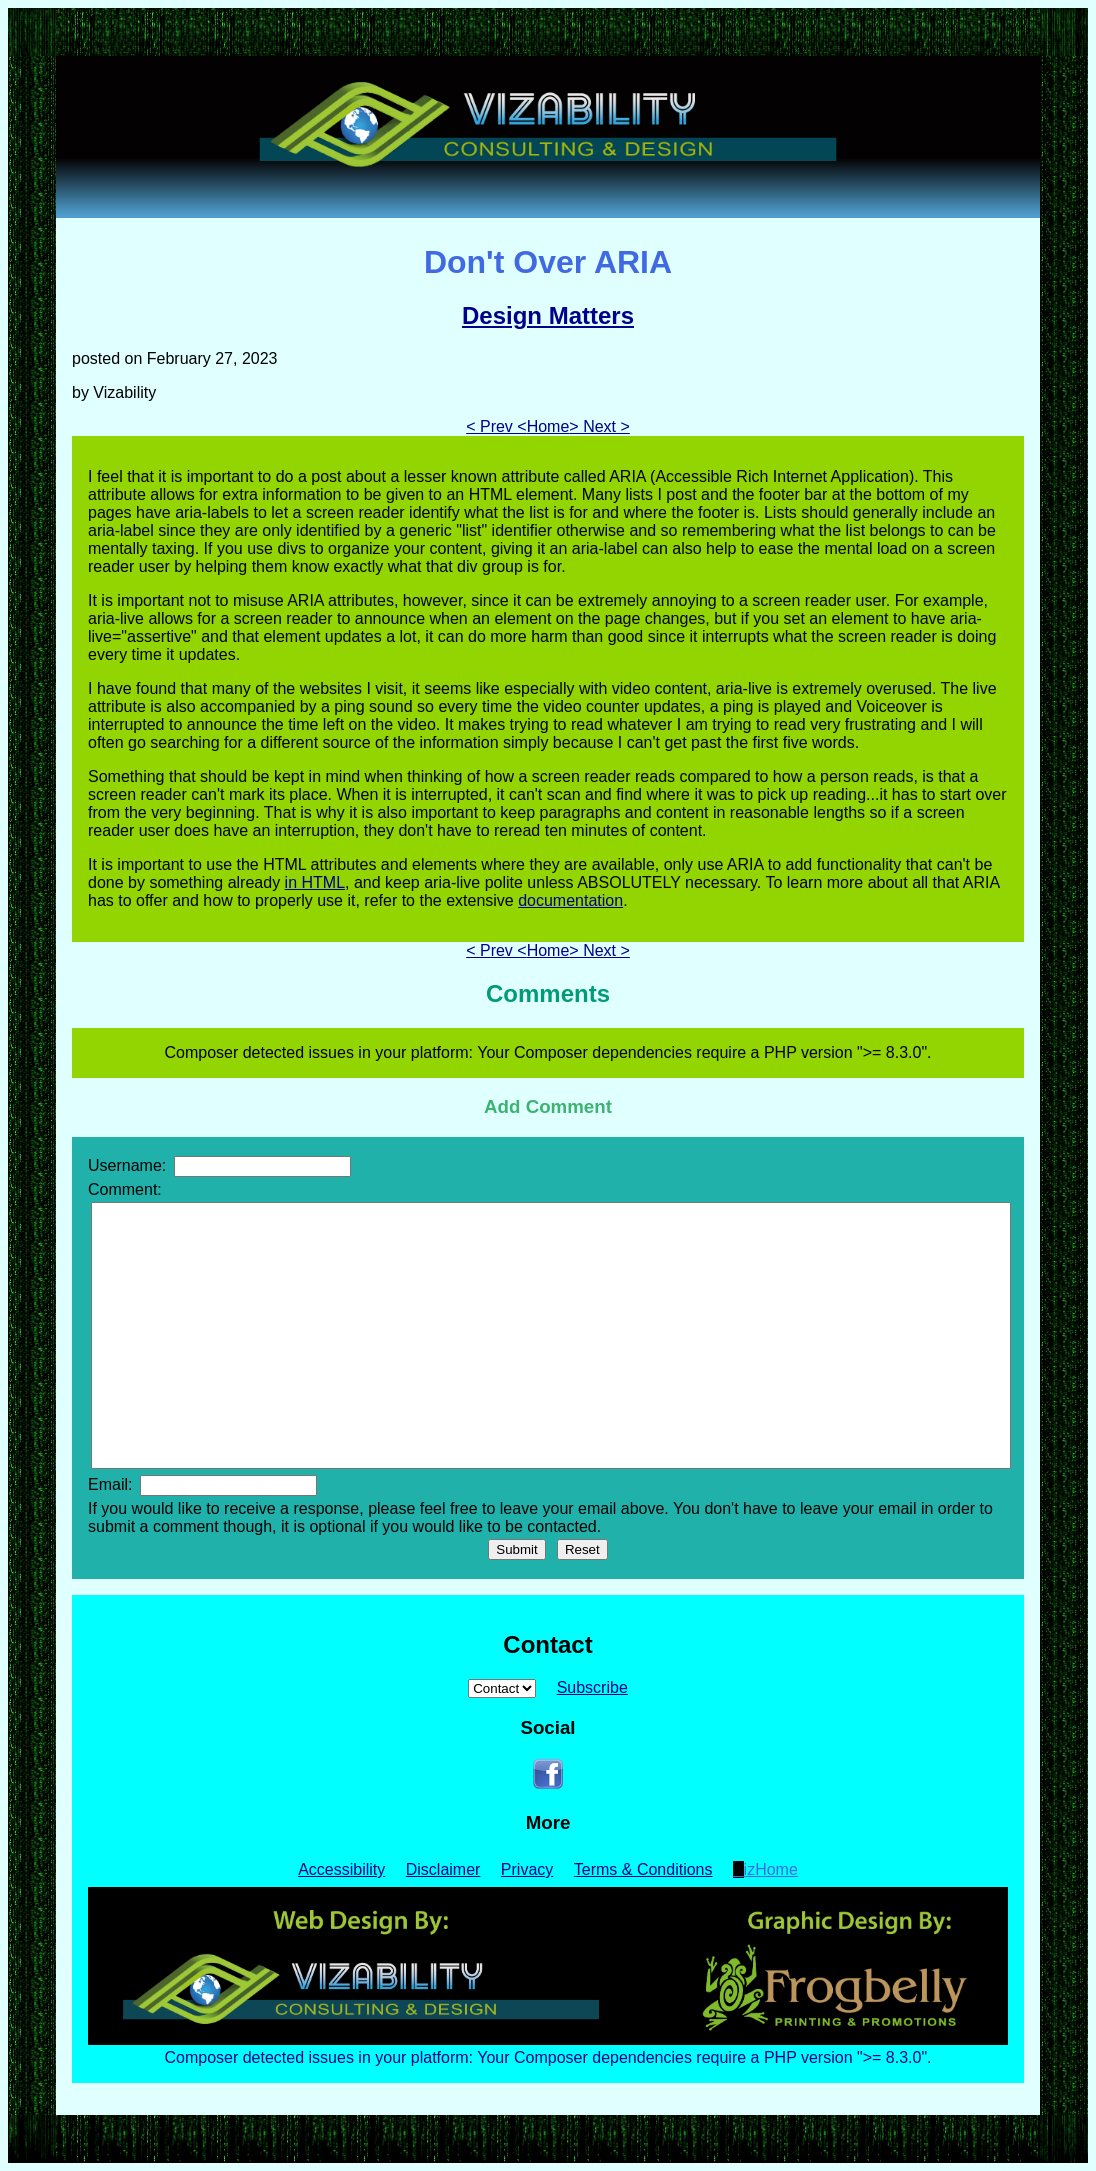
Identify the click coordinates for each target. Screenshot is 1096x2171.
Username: (219, 1165)
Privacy (527, 1869)
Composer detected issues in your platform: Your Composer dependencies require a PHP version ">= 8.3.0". (547, 2057)
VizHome (765, 1869)
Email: (202, 1484)
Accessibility (341, 1869)
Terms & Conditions (643, 1869)
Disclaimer (443, 1869)
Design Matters (548, 315)
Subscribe (592, 1687)
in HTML (315, 882)
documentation (570, 900)
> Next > (599, 426)
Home (548, 426)
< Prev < (496, 426)
